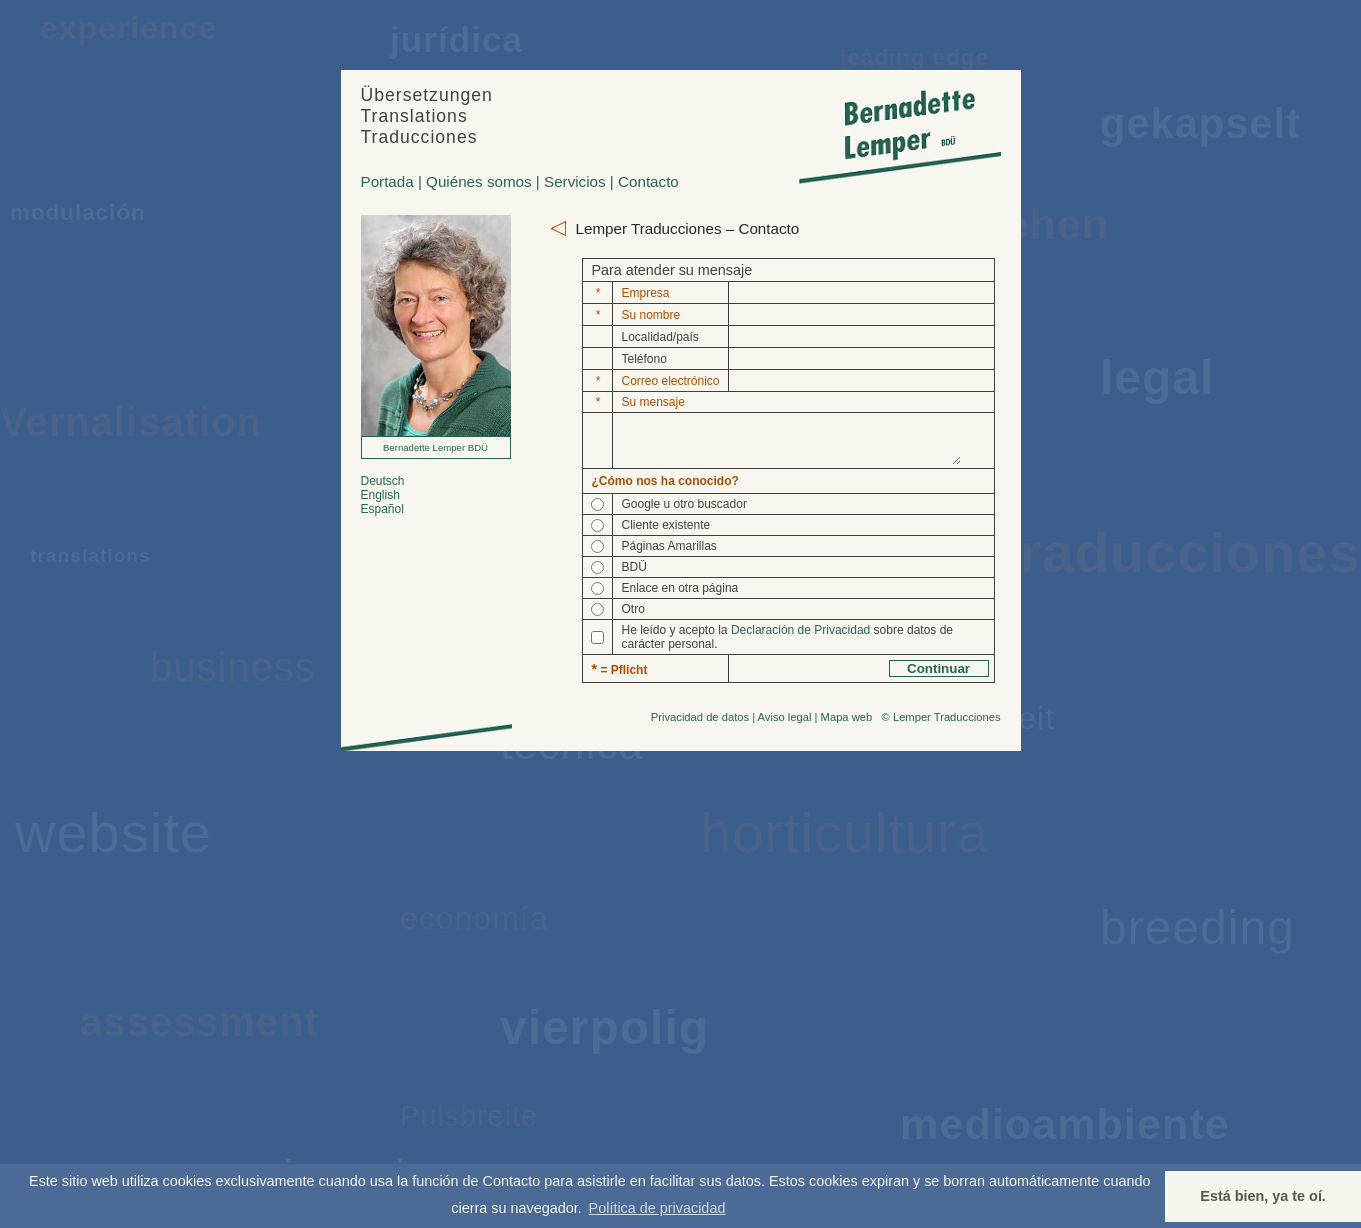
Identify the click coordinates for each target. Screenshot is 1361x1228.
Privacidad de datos (700, 726)
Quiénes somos (479, 181)
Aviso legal (785, 726)
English (380, 495)
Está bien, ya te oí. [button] (1263, 1196)
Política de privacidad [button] (657, 1208)
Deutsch (383, 481)
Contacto (648, 181)
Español (382, 509)
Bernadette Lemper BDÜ (435, 447)
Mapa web (847, 726)
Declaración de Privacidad (800, 639)
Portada (387, 181)
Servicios (575, 181)
